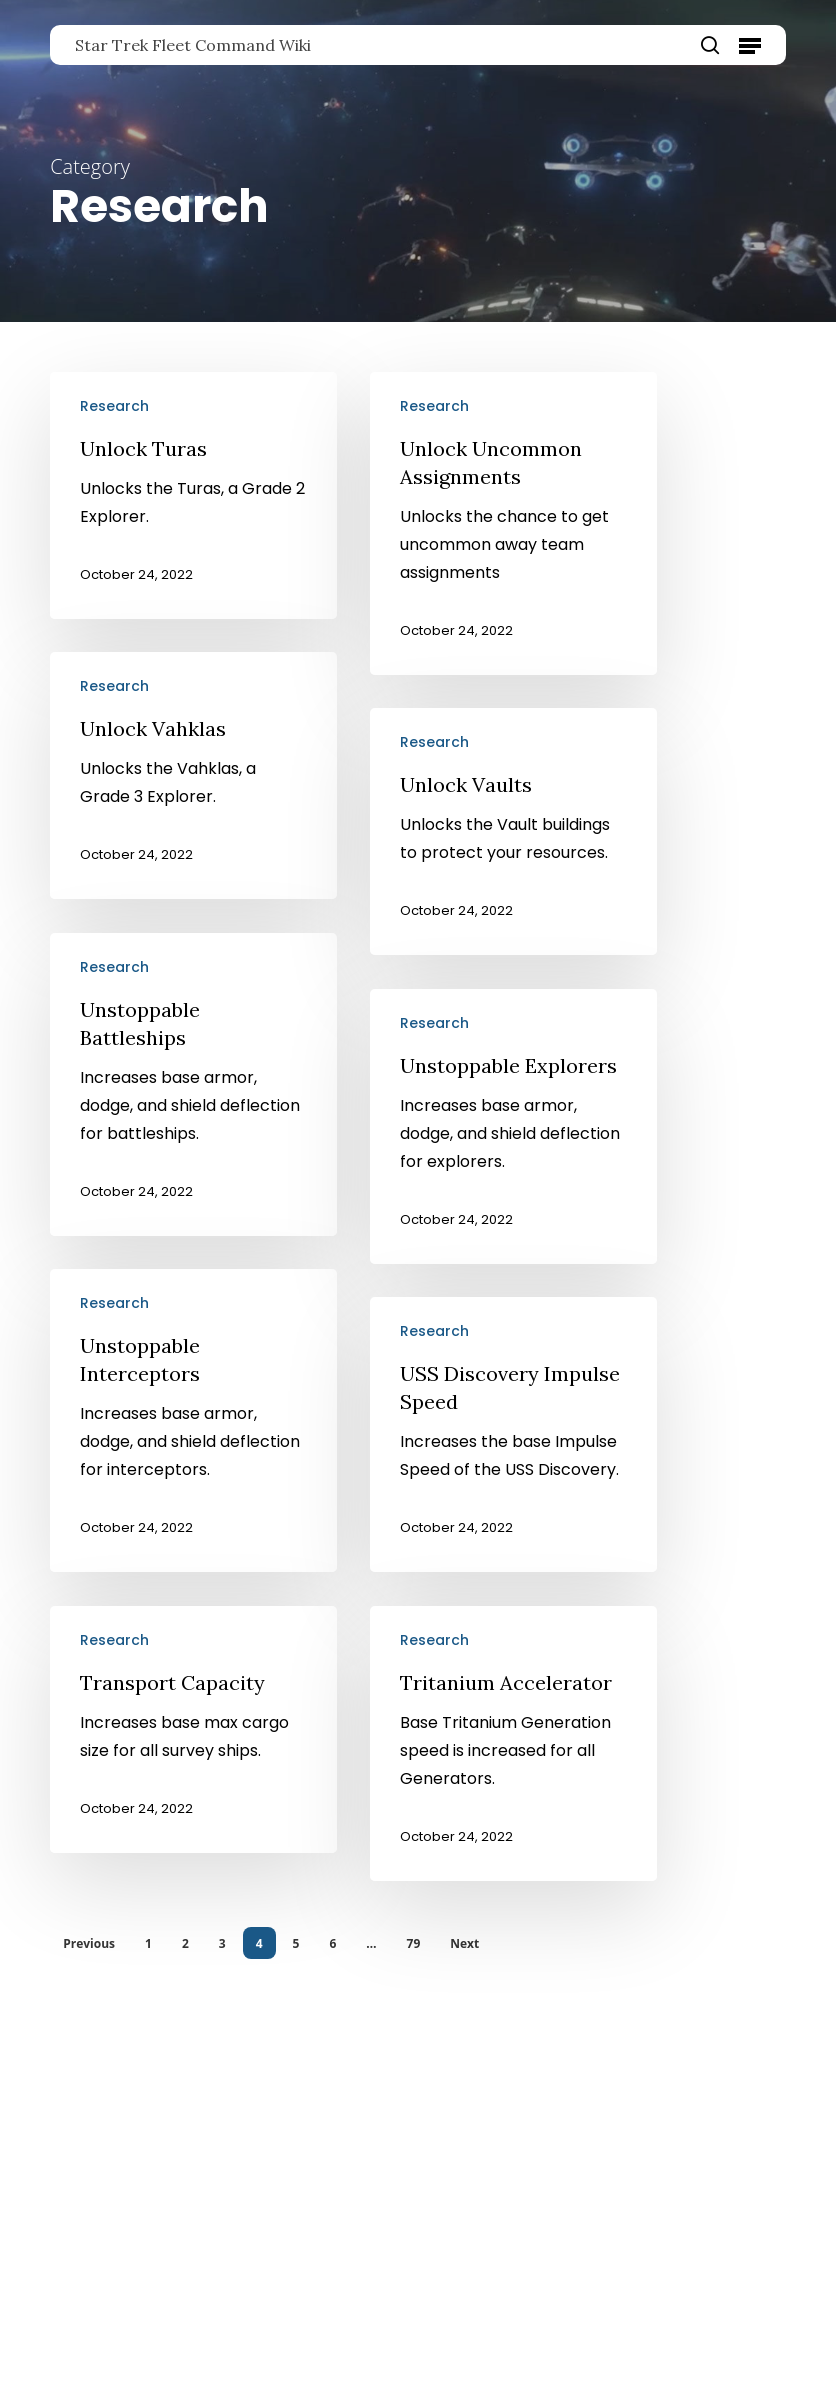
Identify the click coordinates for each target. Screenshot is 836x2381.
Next (464, 1943)
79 (414, 1943)
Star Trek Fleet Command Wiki (193, 45)
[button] (750, 45)
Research (114, 406)
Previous (89, 1943)
